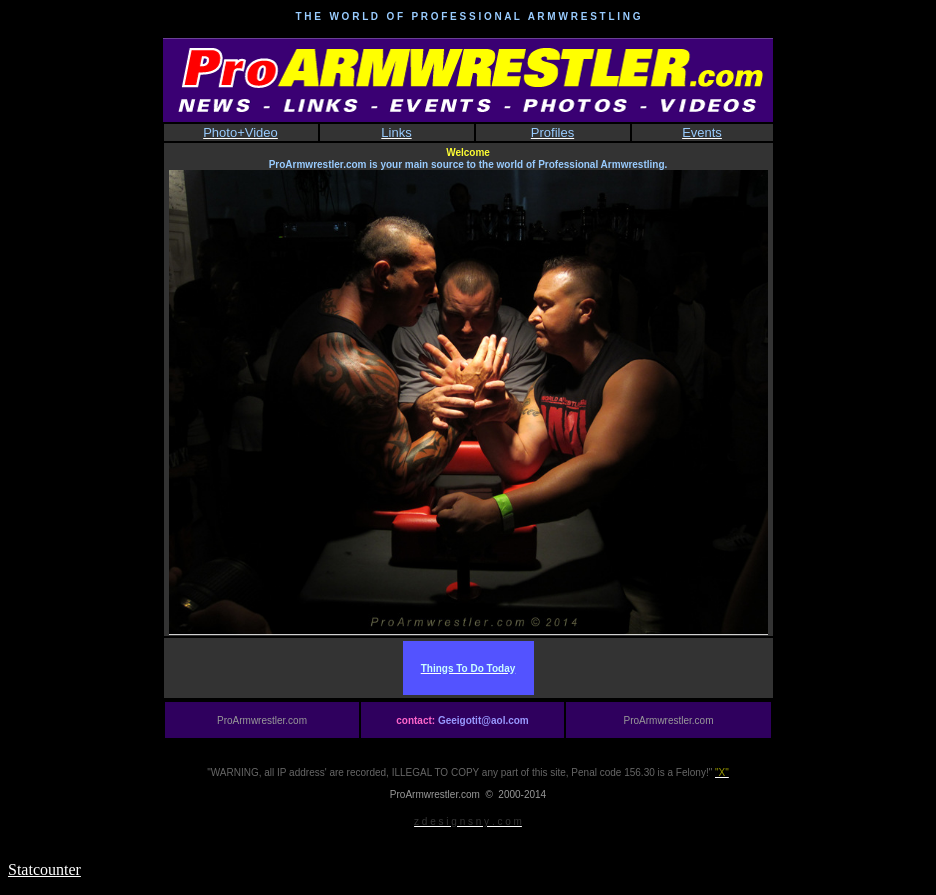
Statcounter (44, 869)
